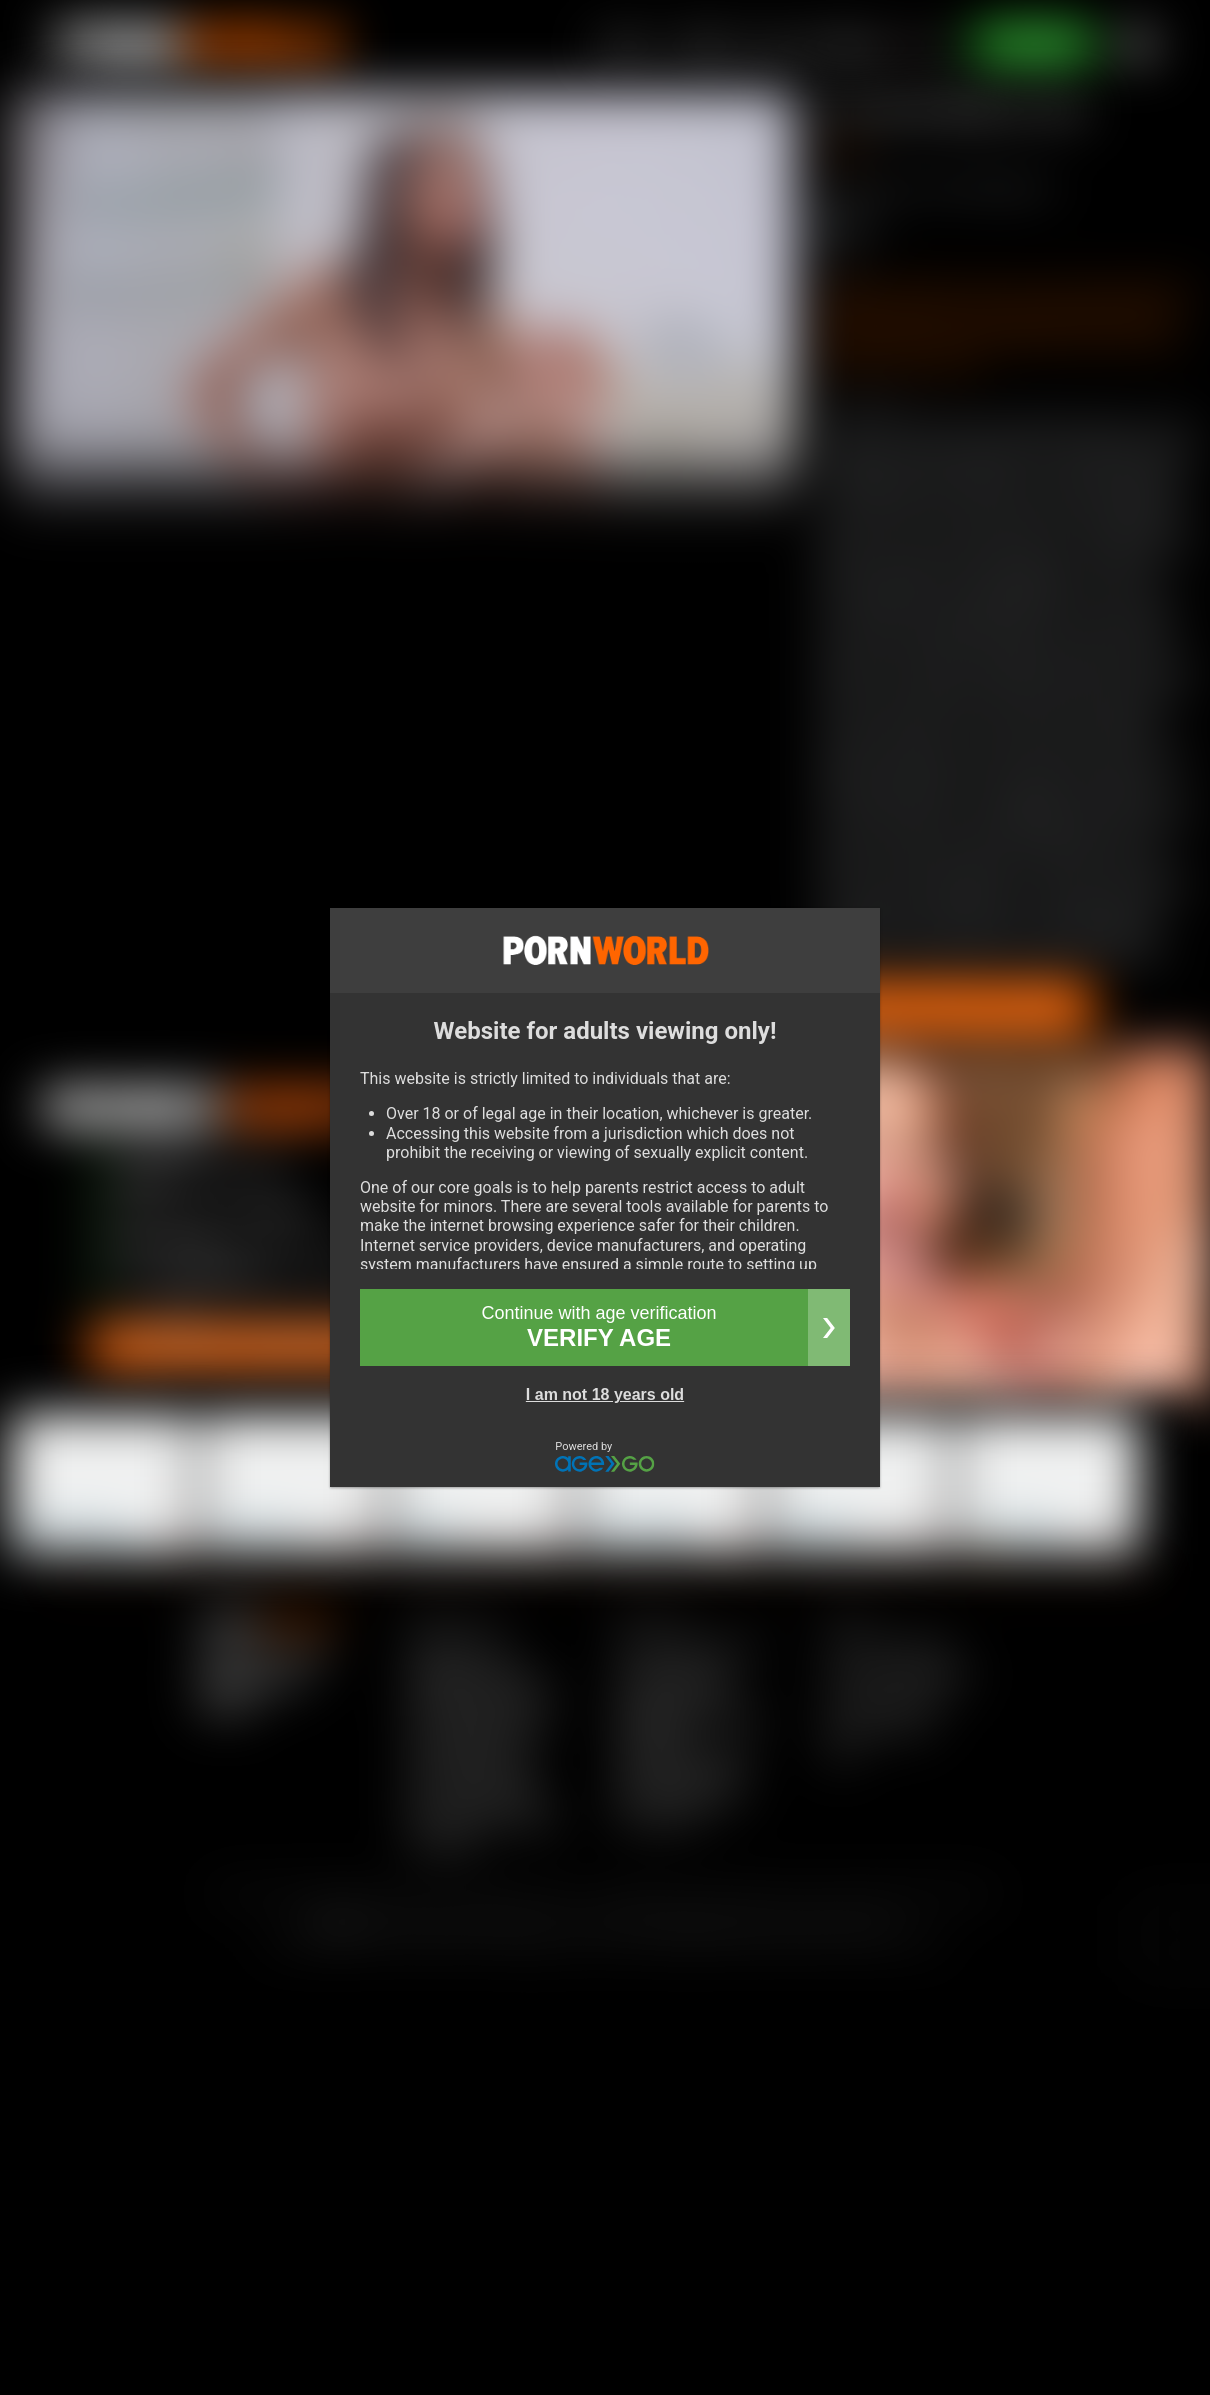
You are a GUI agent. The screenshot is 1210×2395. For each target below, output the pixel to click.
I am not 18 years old (605, 1394)
